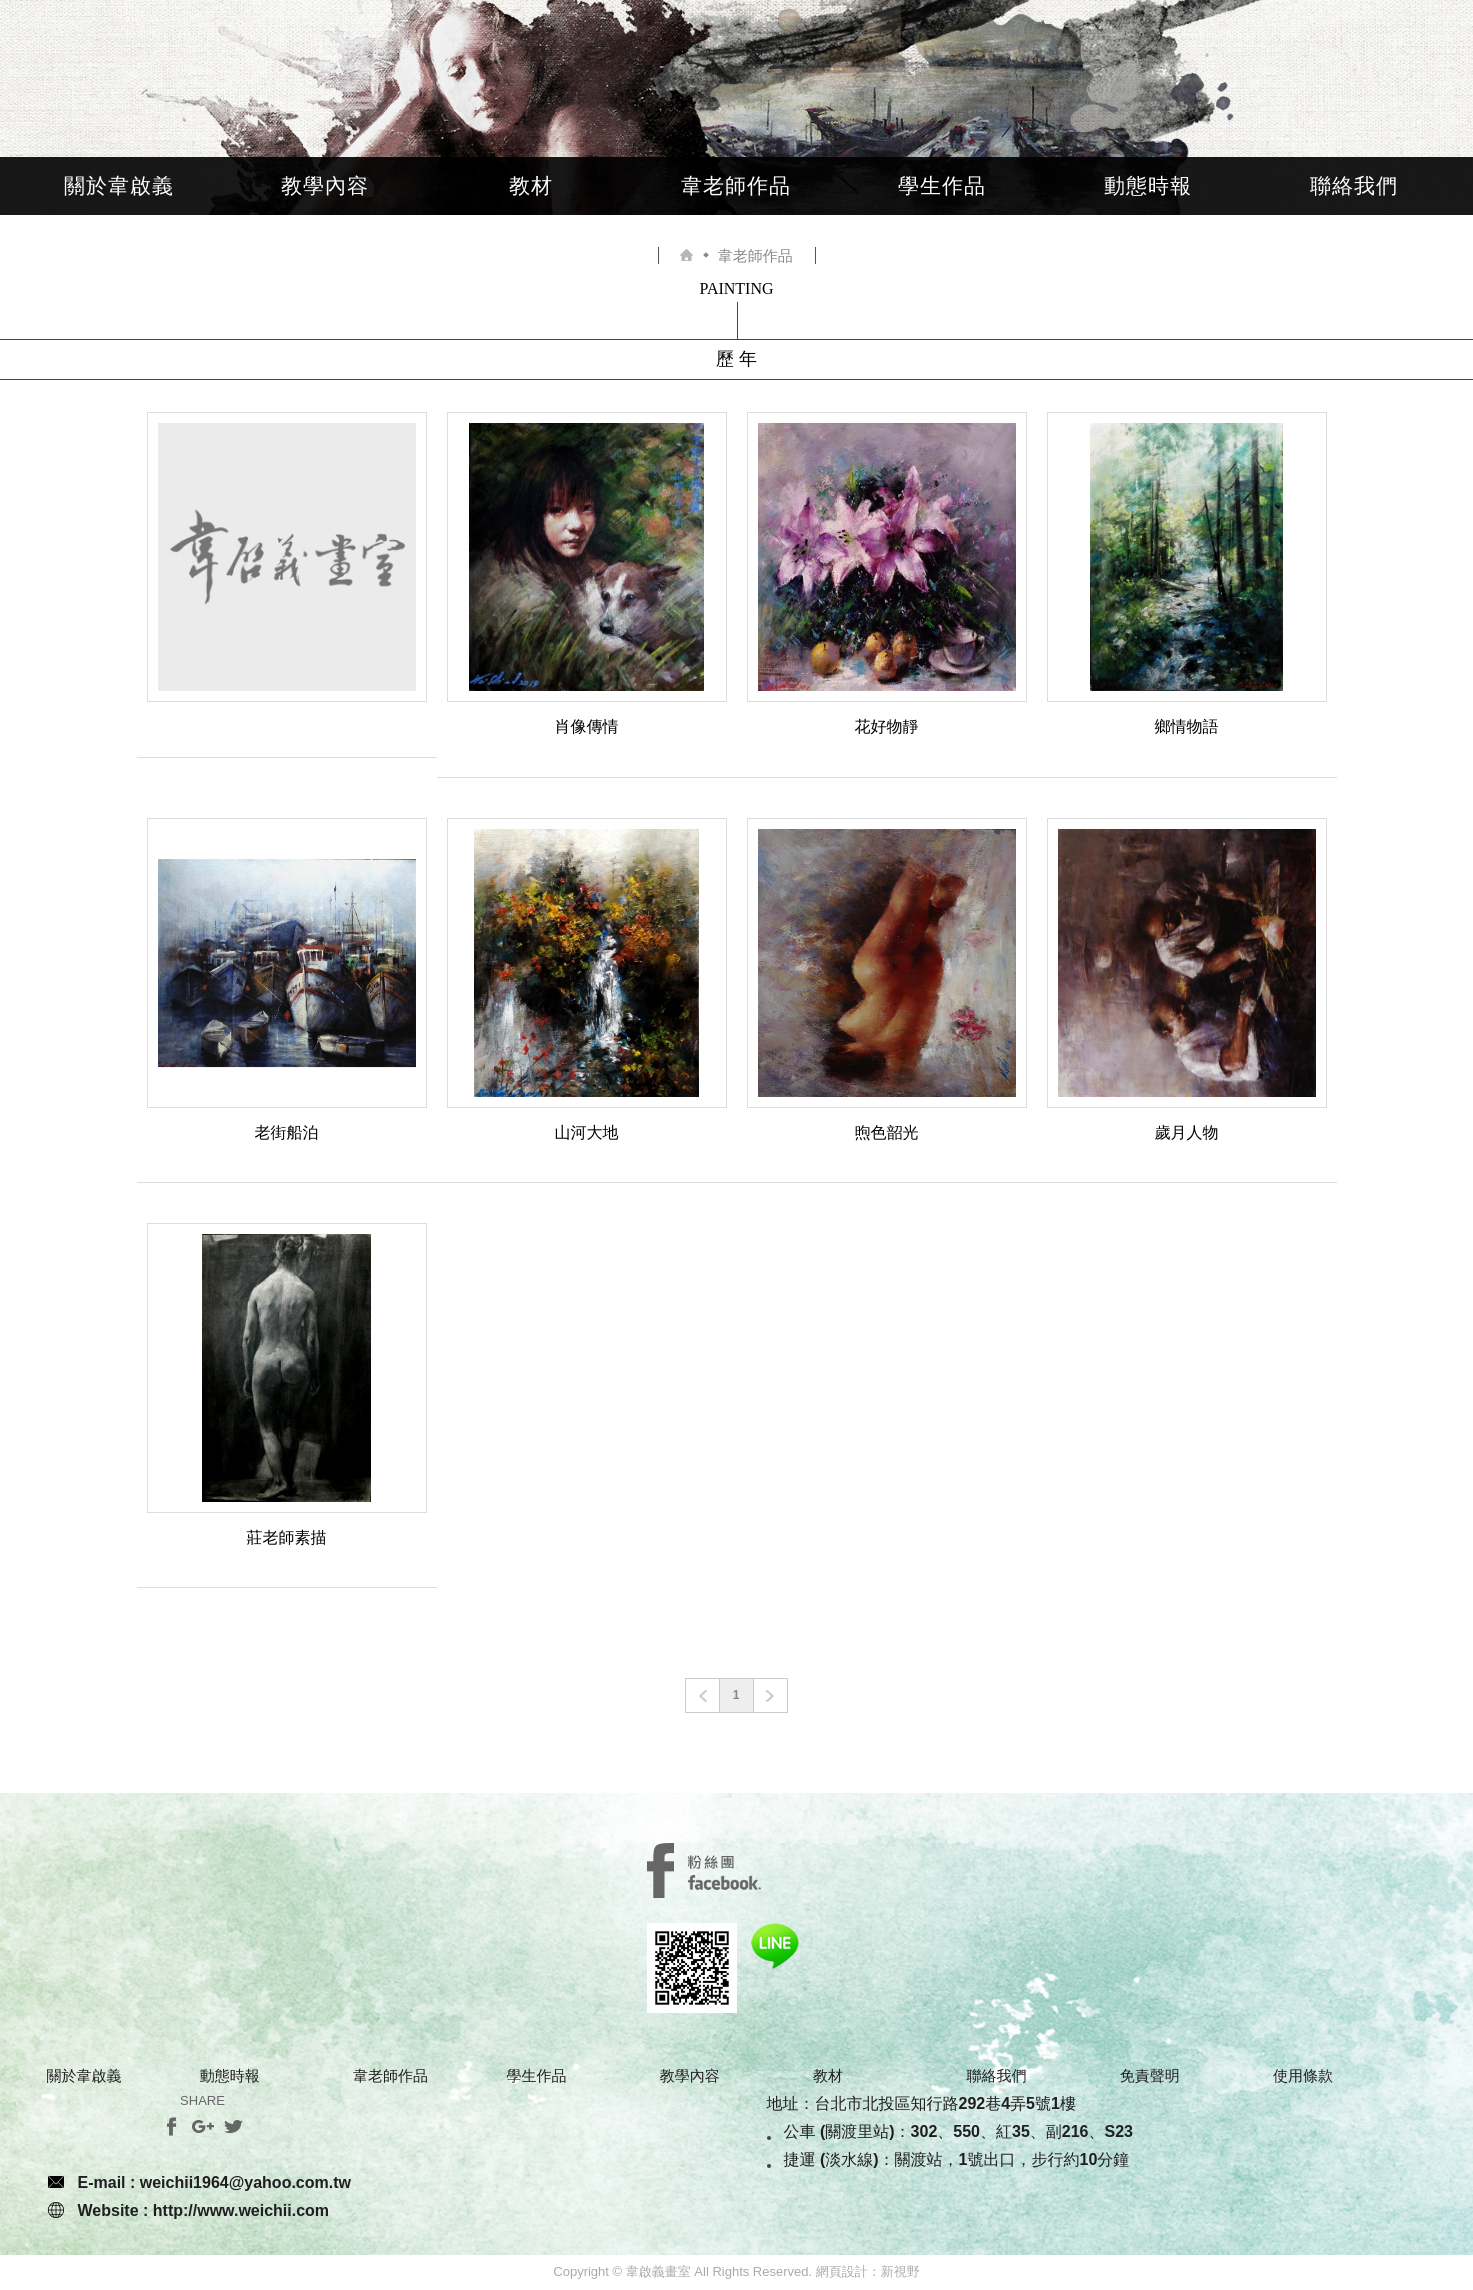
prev (702, 1695)
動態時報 (1148, 185)
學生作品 (942, 185)
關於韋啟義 (119, 185)
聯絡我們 (1354, 185)
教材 (531, 185)
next (770, 1695)
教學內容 (325, 185)
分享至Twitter (233, 2126)
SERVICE (704, 1870)
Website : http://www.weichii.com (204, 2210)
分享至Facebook (171, 2126)
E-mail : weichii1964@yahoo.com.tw (214, 2182)
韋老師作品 (736, 185)
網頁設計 (842, 2271)
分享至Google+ (202, 2126)
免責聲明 (1150, 2075)
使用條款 (1303, 2075)
